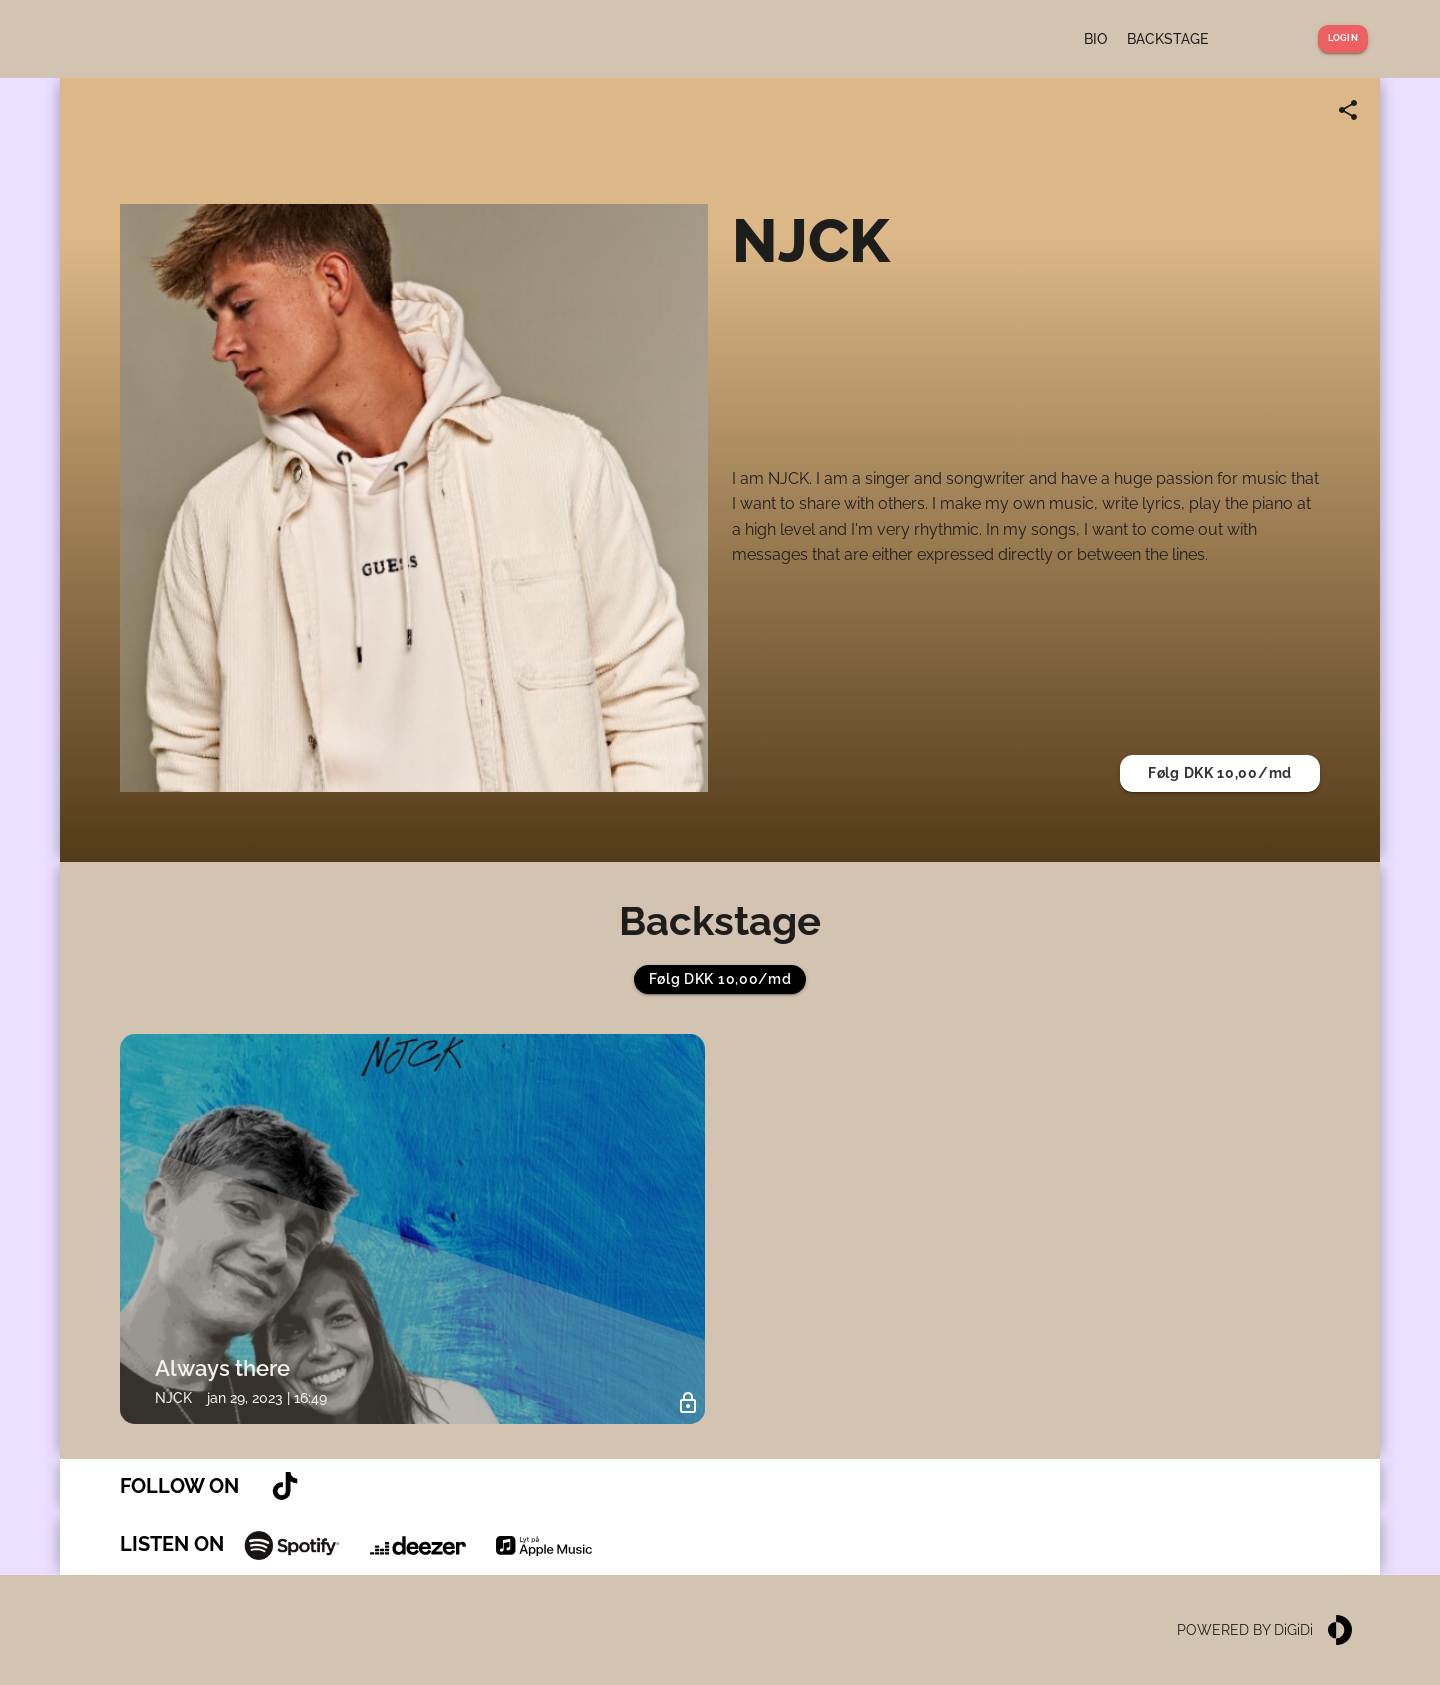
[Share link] (1348, 110)
